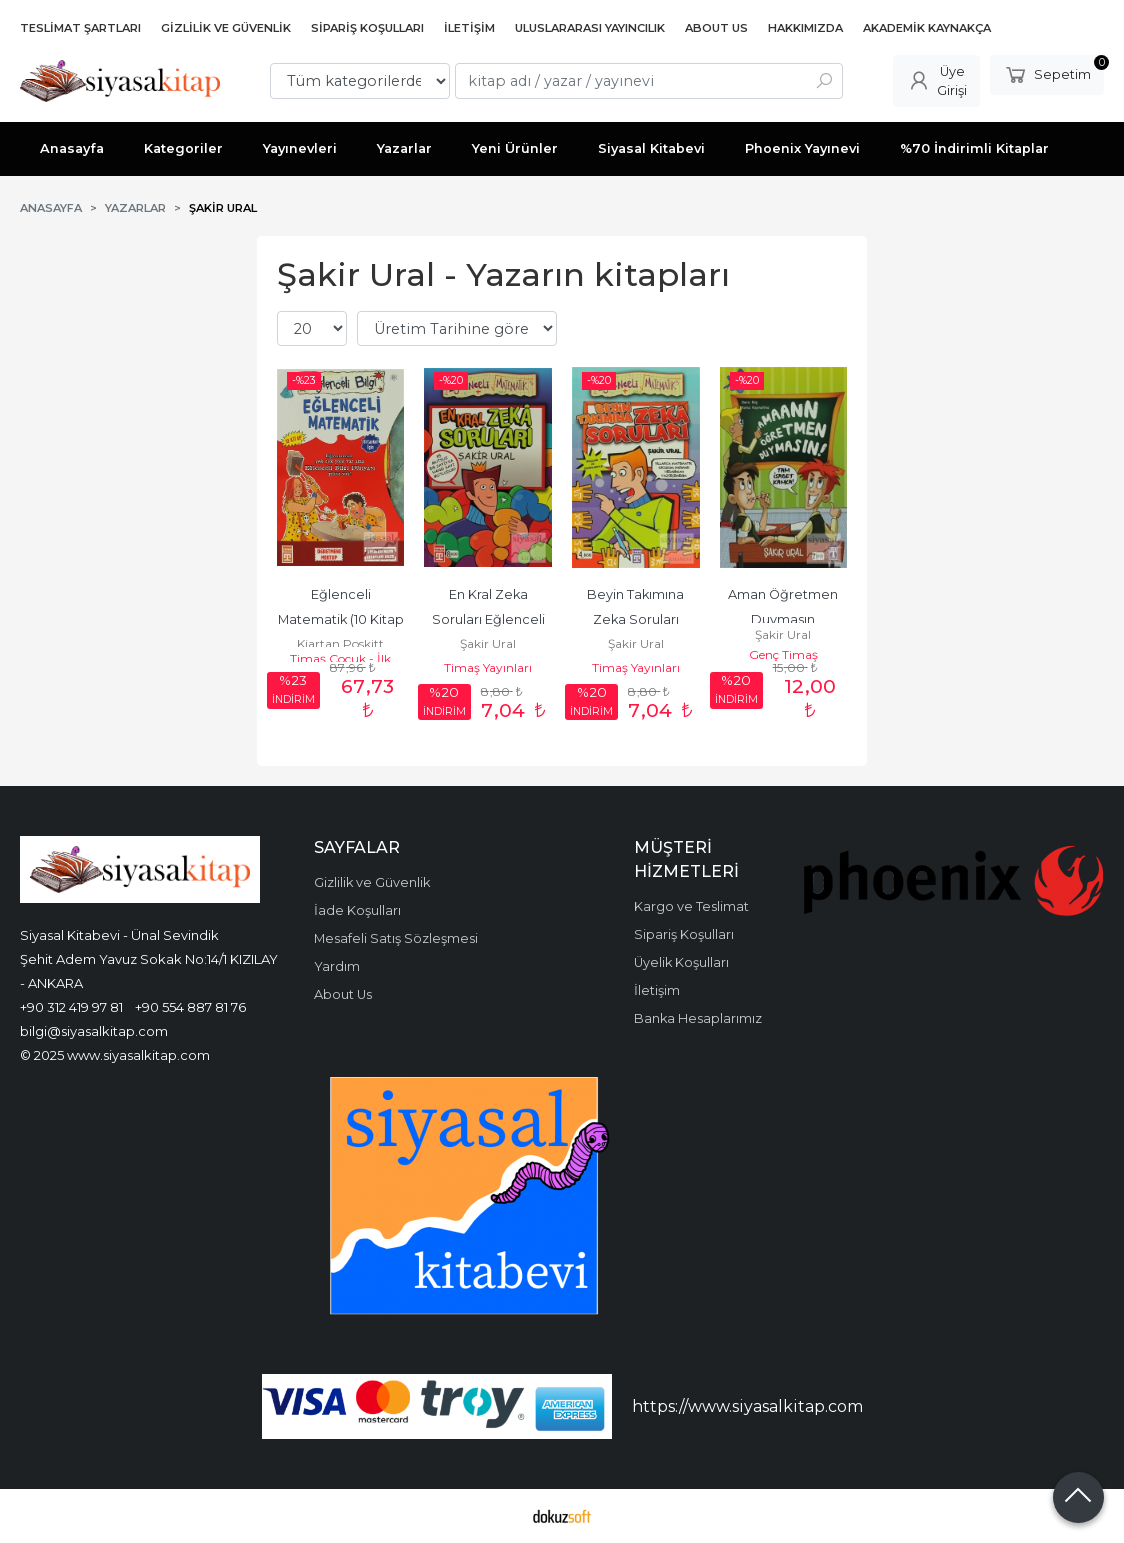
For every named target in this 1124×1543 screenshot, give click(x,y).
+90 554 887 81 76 (190, 1007)
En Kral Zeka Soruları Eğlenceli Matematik (490, 619)
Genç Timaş (783, 654)
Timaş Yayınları (488, 667)
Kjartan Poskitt (340, 643)
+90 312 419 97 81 (71, 1007)
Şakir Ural (488, 643)
